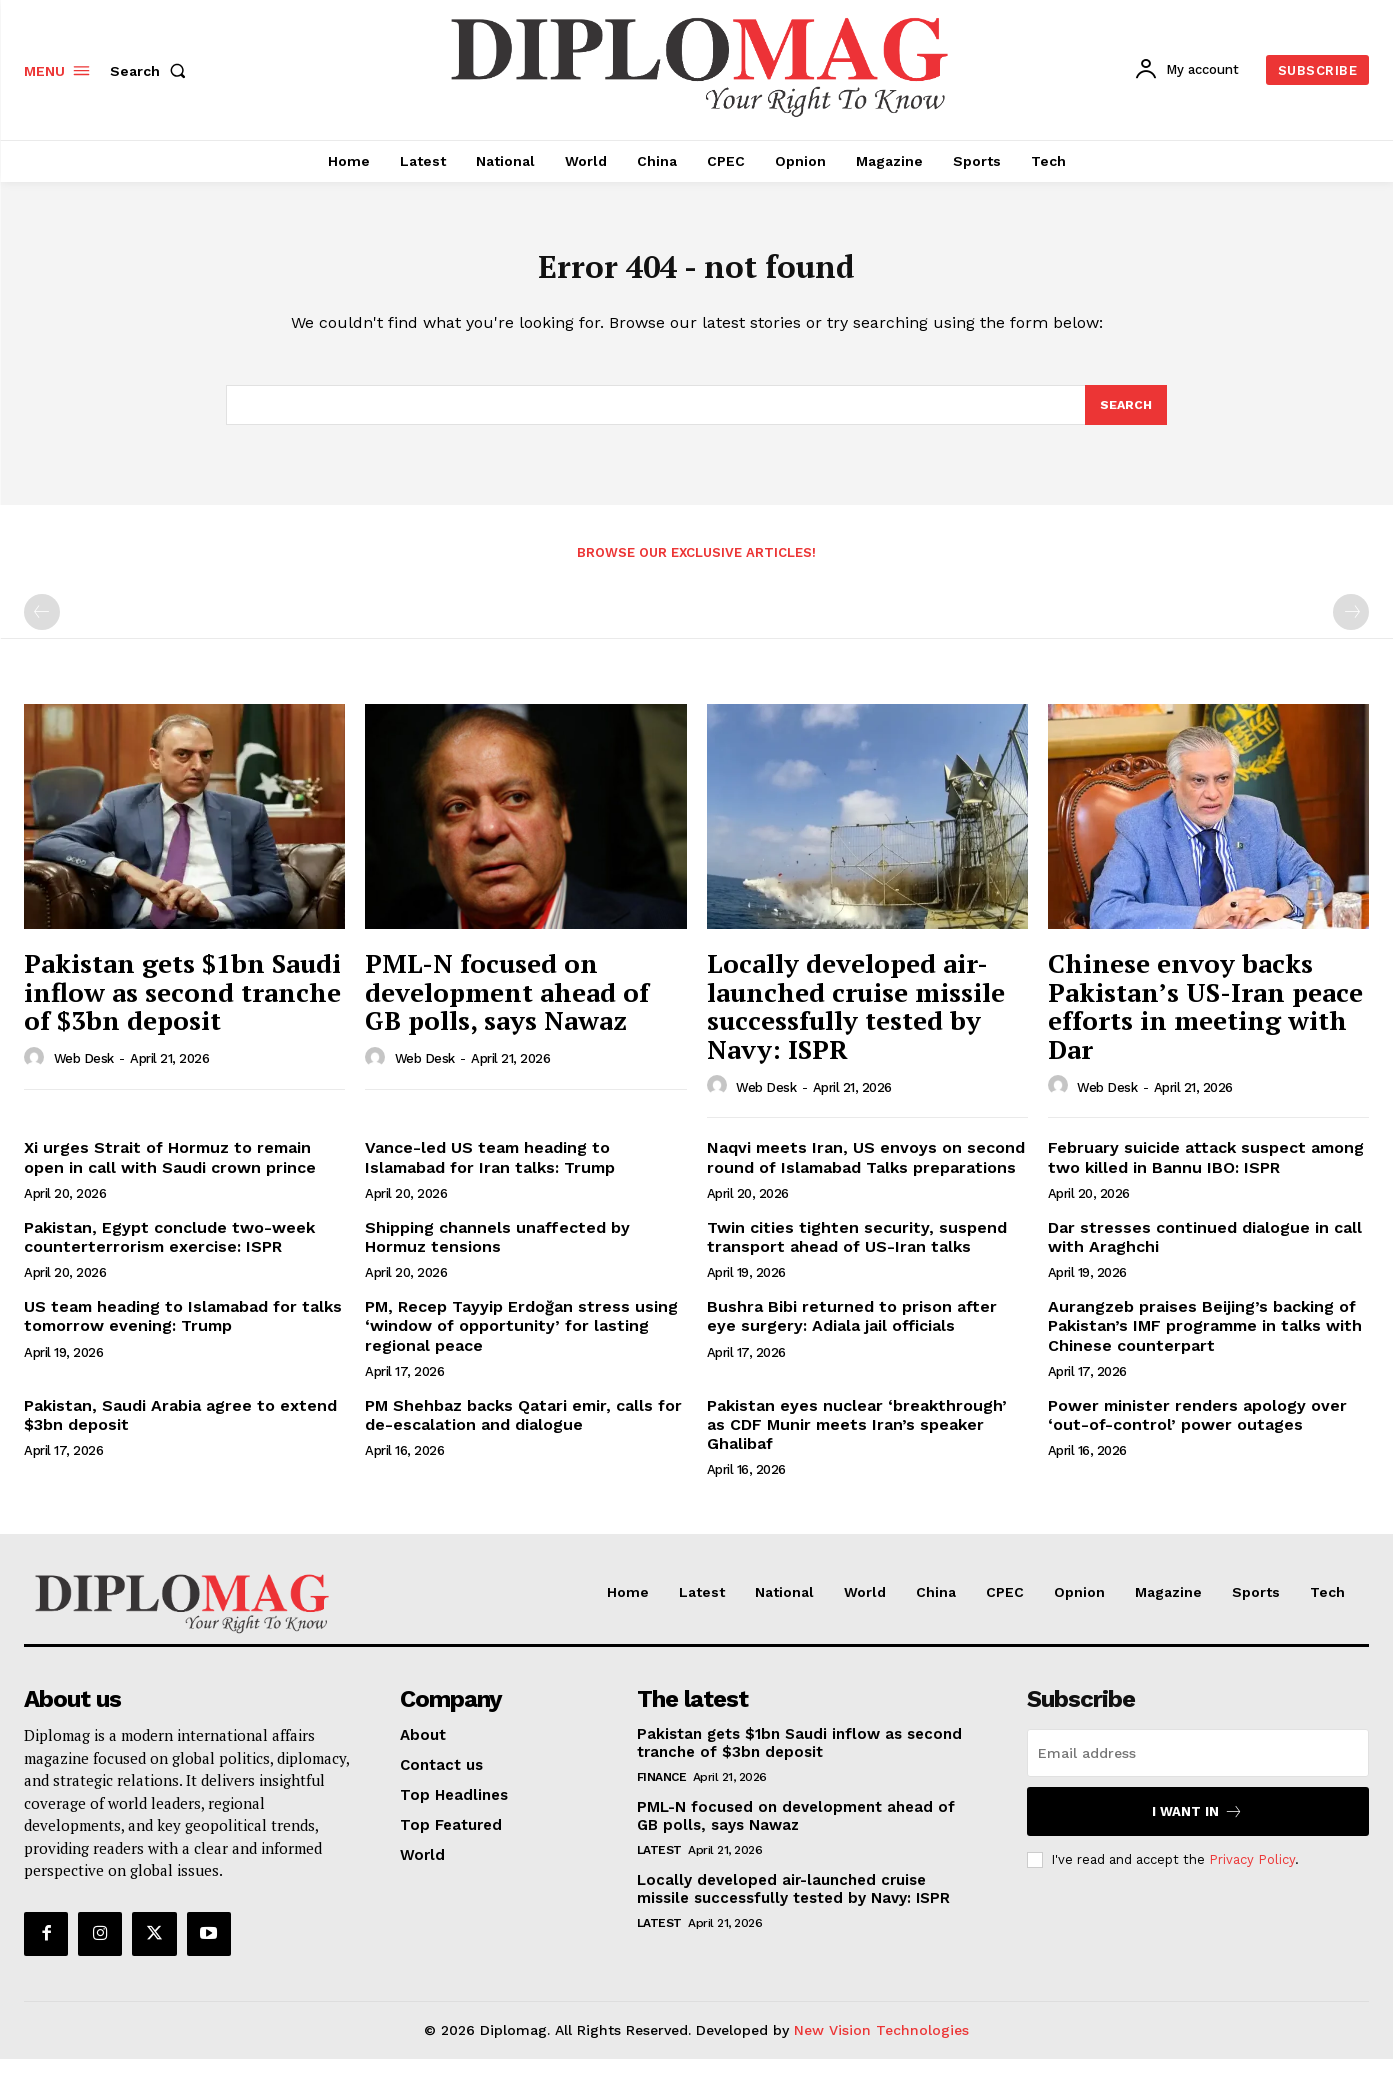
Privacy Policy (1252, 1873)
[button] (152, 71)
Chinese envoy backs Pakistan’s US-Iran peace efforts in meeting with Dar (1205, 1020)
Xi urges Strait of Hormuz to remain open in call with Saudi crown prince (170, 1171)
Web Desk (84, 1072)
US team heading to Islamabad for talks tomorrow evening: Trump (183, 1330)
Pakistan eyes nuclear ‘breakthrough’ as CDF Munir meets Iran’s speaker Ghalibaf (857, 1437)
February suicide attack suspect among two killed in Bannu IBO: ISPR (1206, 1171)
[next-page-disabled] (1351, 626)
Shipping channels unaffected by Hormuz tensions (497, 1251)
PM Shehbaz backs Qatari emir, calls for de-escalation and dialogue (523, 1428)
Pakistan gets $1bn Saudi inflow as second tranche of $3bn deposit (182, 1005)
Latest (659, 1864)
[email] (1198, 1767)
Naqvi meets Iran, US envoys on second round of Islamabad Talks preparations (866, 1171)
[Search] (1125, 417)
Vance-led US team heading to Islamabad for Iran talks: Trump (490, 1171)
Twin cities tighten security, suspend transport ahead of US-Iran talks (857, 1251)
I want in (1197, 1825)
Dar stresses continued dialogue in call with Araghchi (1205, 1251)
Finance (662, 1791)
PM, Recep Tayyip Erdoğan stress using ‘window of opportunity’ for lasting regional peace (521, 1339)
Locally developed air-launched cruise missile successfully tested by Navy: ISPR (856, 1020)
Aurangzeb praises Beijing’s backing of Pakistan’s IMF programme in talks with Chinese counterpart (1205, 1339)
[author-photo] (37, 1072)
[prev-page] (42, 626)
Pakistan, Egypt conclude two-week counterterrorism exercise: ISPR (169, 1251)
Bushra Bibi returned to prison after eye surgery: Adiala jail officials (852, 1330)
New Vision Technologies (881, 2044)
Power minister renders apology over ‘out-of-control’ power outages (1197, 1428)
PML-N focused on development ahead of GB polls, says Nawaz (507, 1005)
